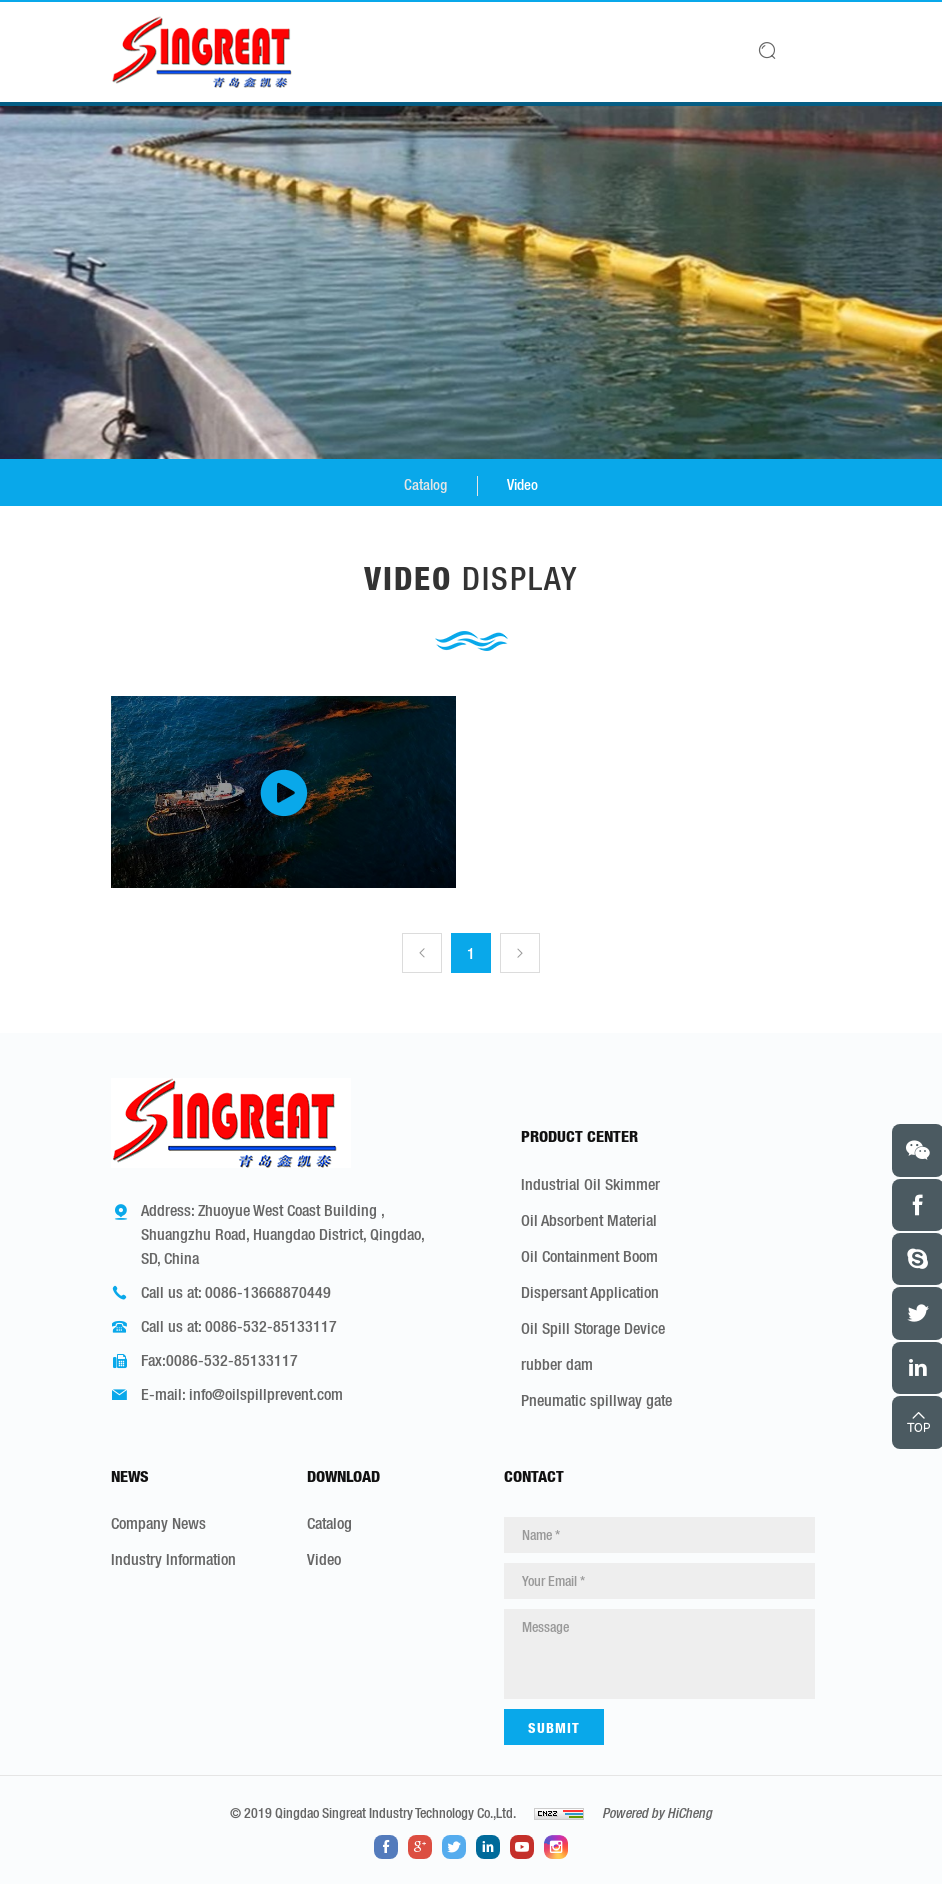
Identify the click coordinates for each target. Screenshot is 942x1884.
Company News (158, 1523)
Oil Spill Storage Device (593, 1327)
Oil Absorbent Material (589, 1219)
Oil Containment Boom (589, 1255)
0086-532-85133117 (271, 1326)
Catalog (424, 484)
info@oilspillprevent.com (266, 1394)
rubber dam (557, 1363)
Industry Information (173, 1559)
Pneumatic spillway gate (596, 1399)
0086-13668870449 (268, 1292)
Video (524, 484)
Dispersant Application (590, 1291)
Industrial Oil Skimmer (590, 1183)
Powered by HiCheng (657, 1813)
